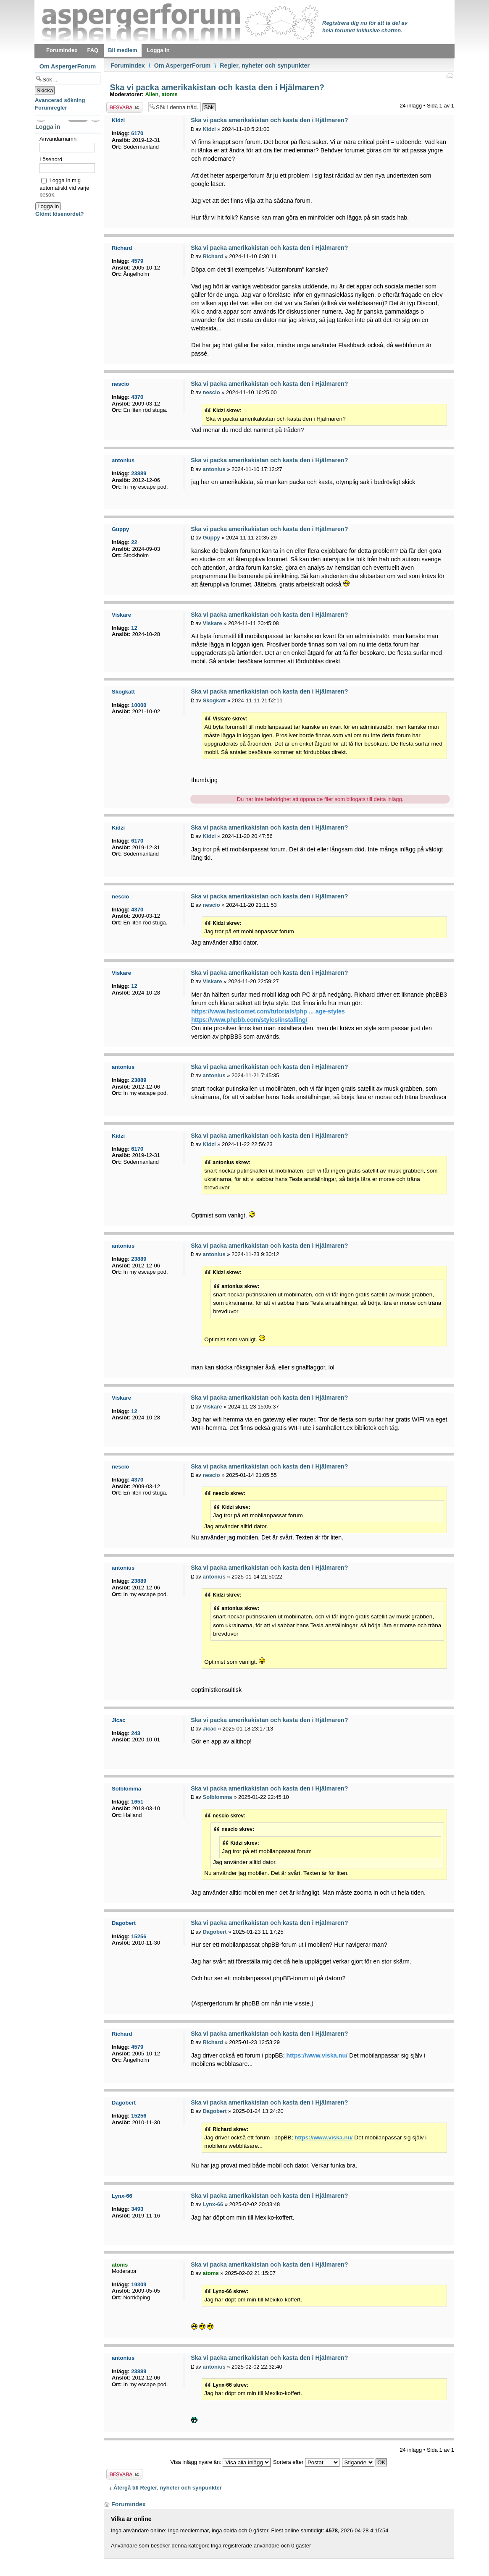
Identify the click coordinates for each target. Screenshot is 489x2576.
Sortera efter (306, 2462)
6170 (137, 133)
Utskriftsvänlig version (449, 75)
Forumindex (127, 65)
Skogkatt (214, 700)
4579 (137, 261)
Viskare (212, 623)
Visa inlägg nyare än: (221, 2462)
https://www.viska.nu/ (317, 2055)
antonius (213, 469)
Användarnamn (57, 139)
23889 (138, 473)
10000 (138, 705)
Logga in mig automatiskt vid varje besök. (64, 187)
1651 (137, 1801)
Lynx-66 (212, 2204)
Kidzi (209, 129)
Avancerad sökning (60, 100)
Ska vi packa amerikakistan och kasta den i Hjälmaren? (216, 87)
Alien (151, 94)
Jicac (209, 1728)
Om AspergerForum (182, 65)
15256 (138, 1936)
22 (134, 542)
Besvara (124, 107)
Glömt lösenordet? (59, 214)
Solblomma (217, 1797)
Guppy (211, 537)
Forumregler (51, 108)
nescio (211, 392)
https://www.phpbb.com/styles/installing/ (249, 1019)
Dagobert (214, 1932)
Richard (212, 256)
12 (134, 628)
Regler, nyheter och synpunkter (265, 65)
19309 (138, 2284)
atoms (169, 94)
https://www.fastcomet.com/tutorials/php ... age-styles (268, 1011)
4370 (137, 397)
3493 (137, 2209)
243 (135, 1733)
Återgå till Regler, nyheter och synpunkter (167, 2487)
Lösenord (50, 159)
